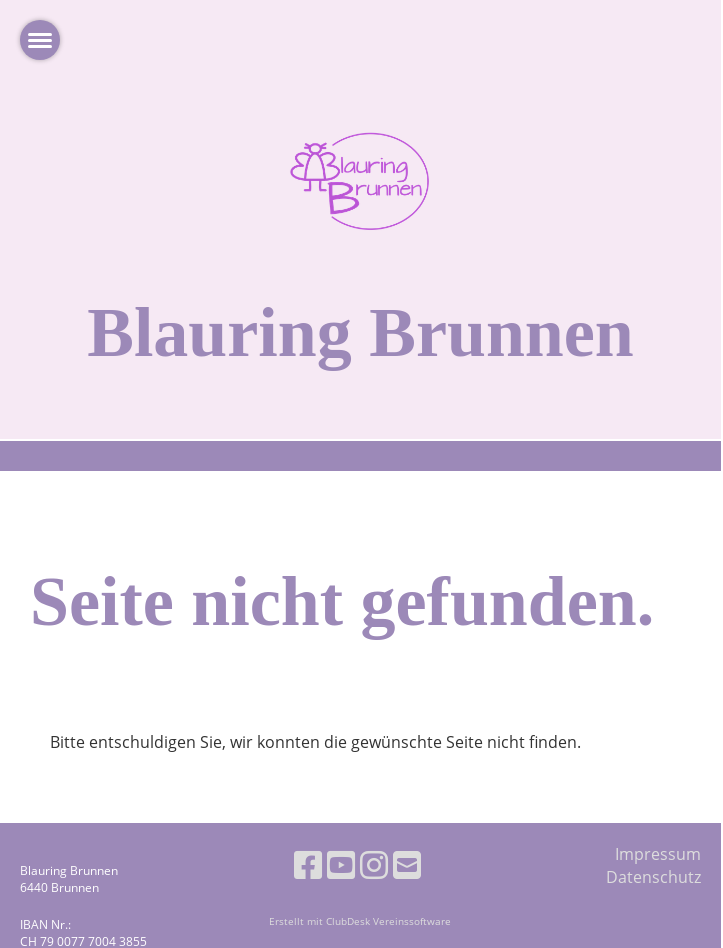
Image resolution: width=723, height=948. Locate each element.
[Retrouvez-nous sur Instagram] (374, 864)
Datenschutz (653, 877)
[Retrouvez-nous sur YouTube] (341, 864)
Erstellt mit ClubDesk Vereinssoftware (360, 921)
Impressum (658, 854)
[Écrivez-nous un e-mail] (407, 864)
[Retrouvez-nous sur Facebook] (308, 864)
